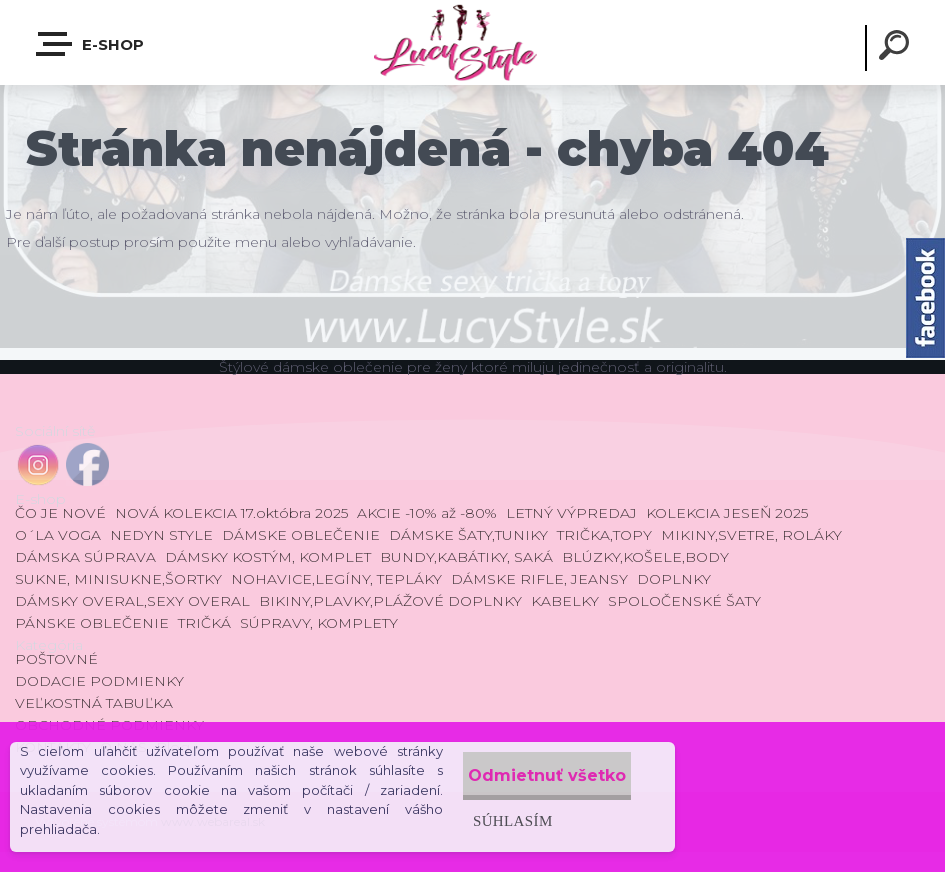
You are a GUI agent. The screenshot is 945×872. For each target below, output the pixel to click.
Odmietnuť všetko (529, 775)
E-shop (91, 44)
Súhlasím (475, 820)
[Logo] (472, 42)
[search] (897, 48)
